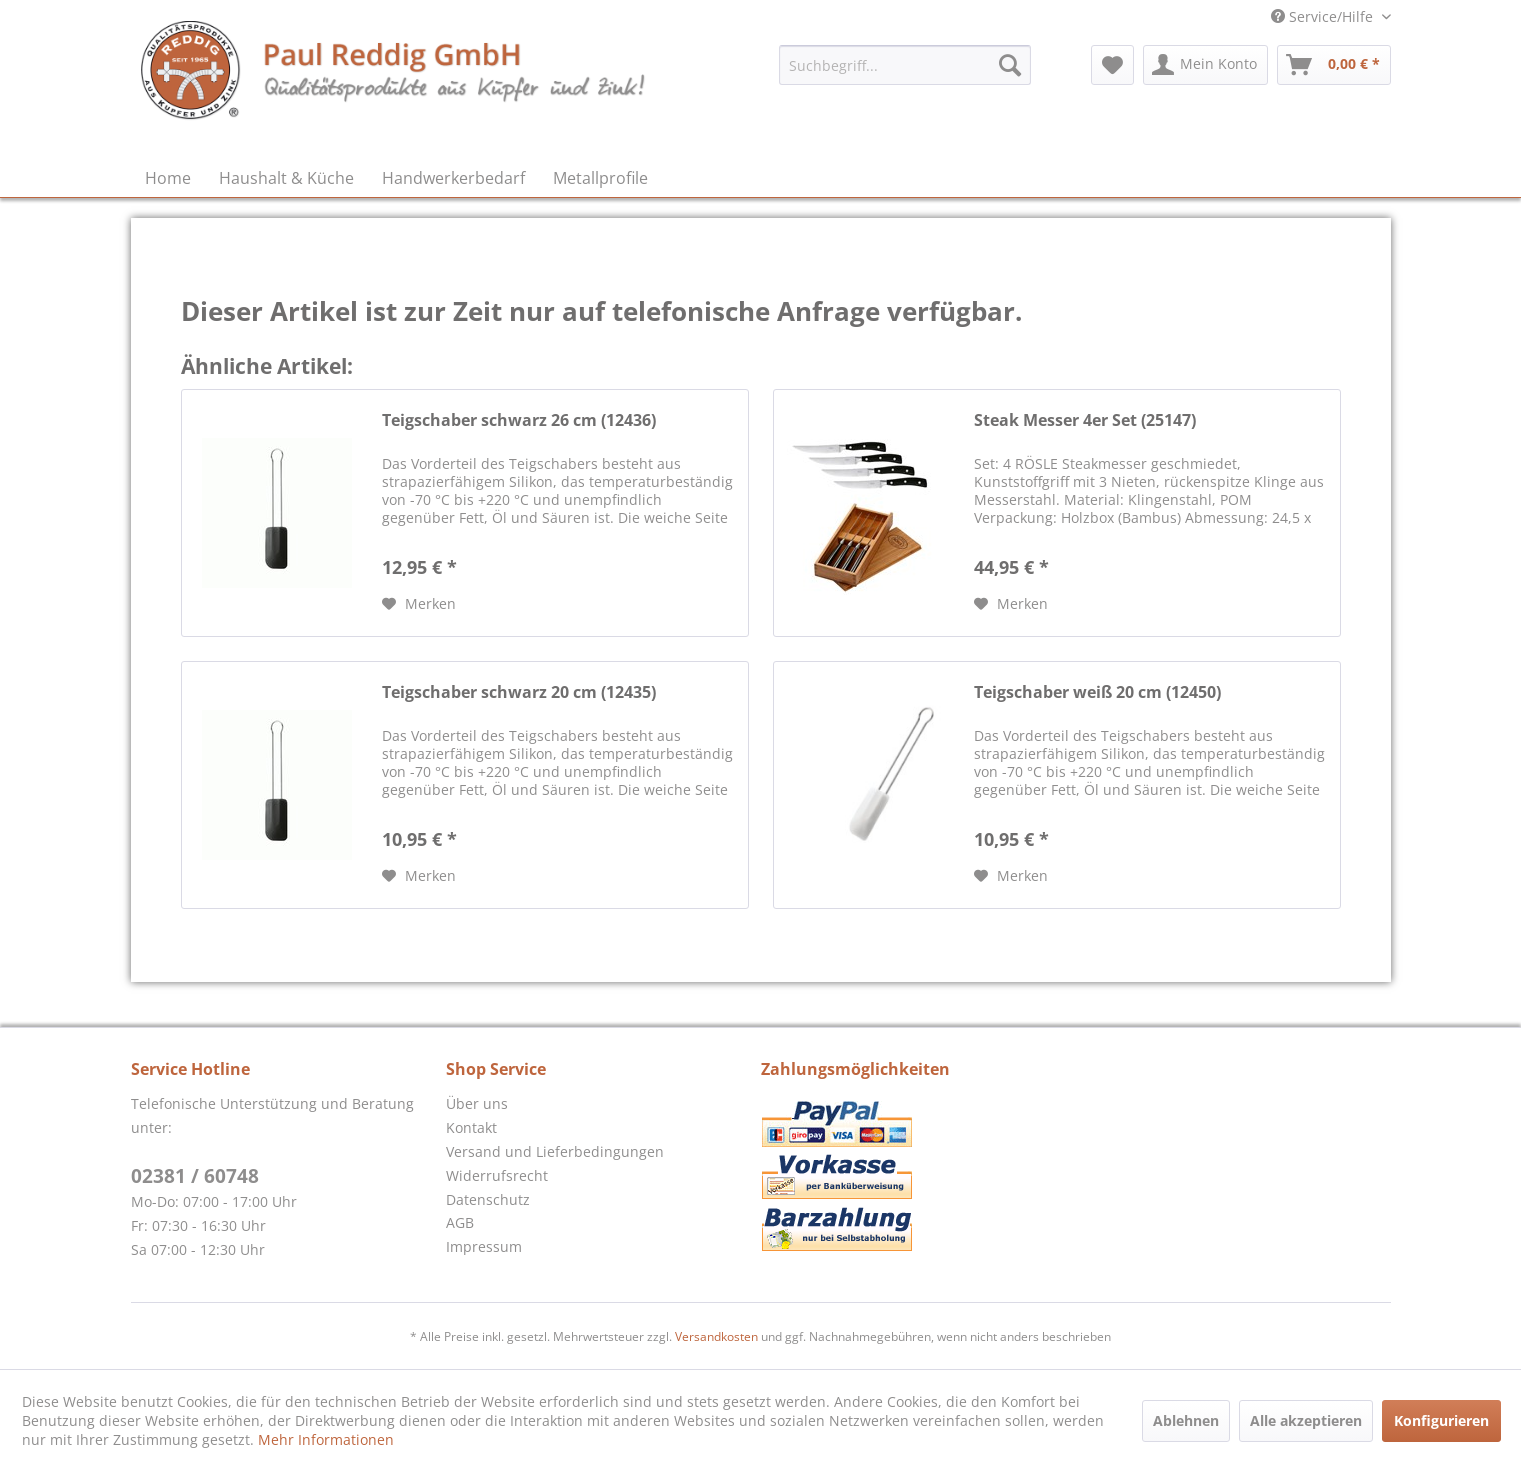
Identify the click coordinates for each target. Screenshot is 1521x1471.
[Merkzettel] (1112, 65)
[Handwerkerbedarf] (453, 178)
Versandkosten (716, 1336)
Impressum (484, 1246)
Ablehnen (1186, 1420)
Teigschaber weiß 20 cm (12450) (1097, 692)
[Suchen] (1010, 65)
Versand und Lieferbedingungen (555, 1151)
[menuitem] (905, 65)
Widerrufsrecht (497, 1175)
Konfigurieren (1441, 1420)
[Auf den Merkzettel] (419, 604)
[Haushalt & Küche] (286, 178)
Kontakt (471, 1127)
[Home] (168, 178)
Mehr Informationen (326, 1439)
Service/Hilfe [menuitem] (1324, 16)
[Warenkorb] (1334, 65)
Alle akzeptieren (1306, 1420)
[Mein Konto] (1205, 65)
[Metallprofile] (600, 178)
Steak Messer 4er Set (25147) (1085, 420)
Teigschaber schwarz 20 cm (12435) (519, 692)
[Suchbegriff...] (905, 65)
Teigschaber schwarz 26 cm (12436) (519, 420)
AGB (460, 1222)
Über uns (477, 1103)
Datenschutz (488, 1199)
